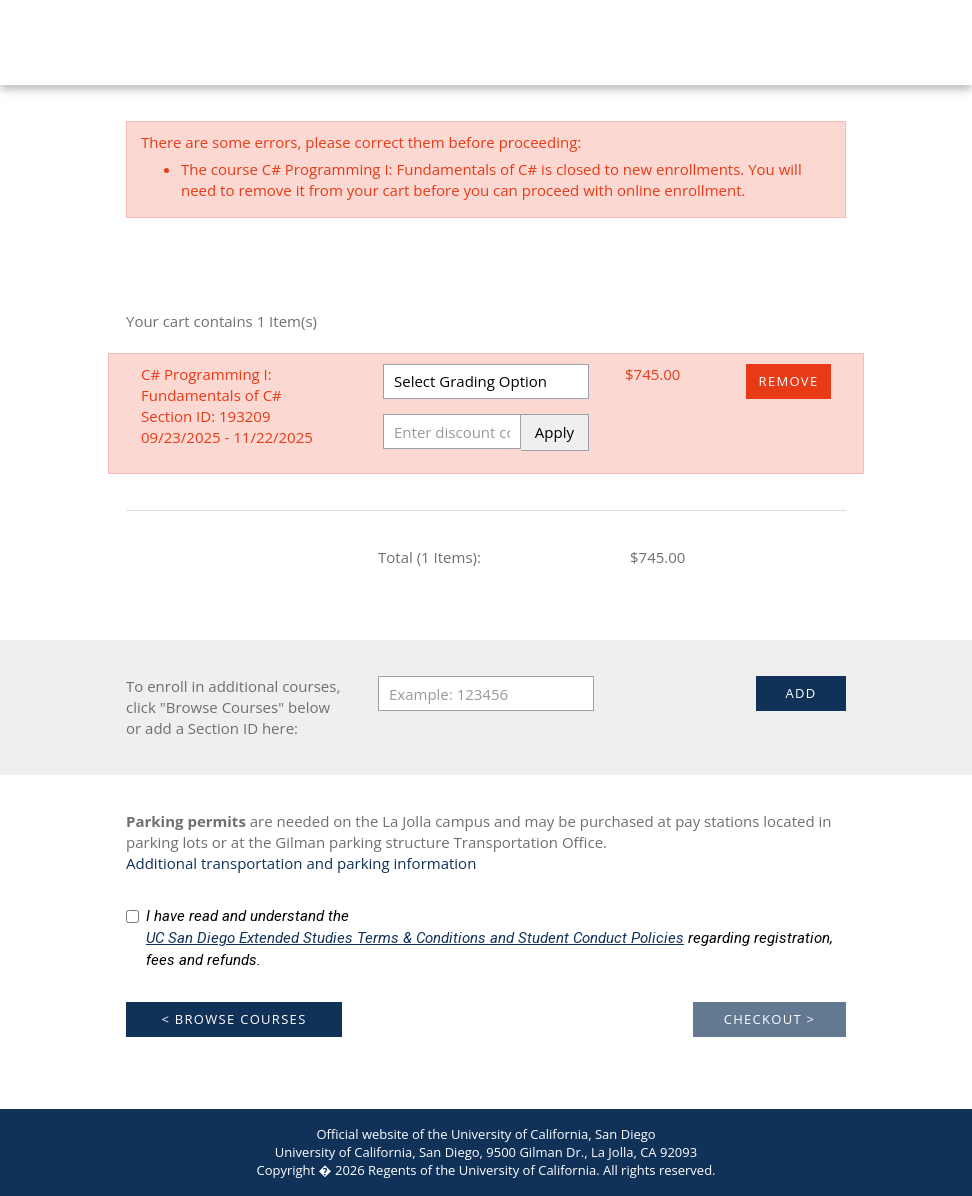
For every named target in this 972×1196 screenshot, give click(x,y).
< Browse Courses (233, 1019)
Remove (789, 381)
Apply (554, 432)
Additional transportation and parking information (301, 863)
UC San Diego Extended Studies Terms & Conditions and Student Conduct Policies (415, 938)
